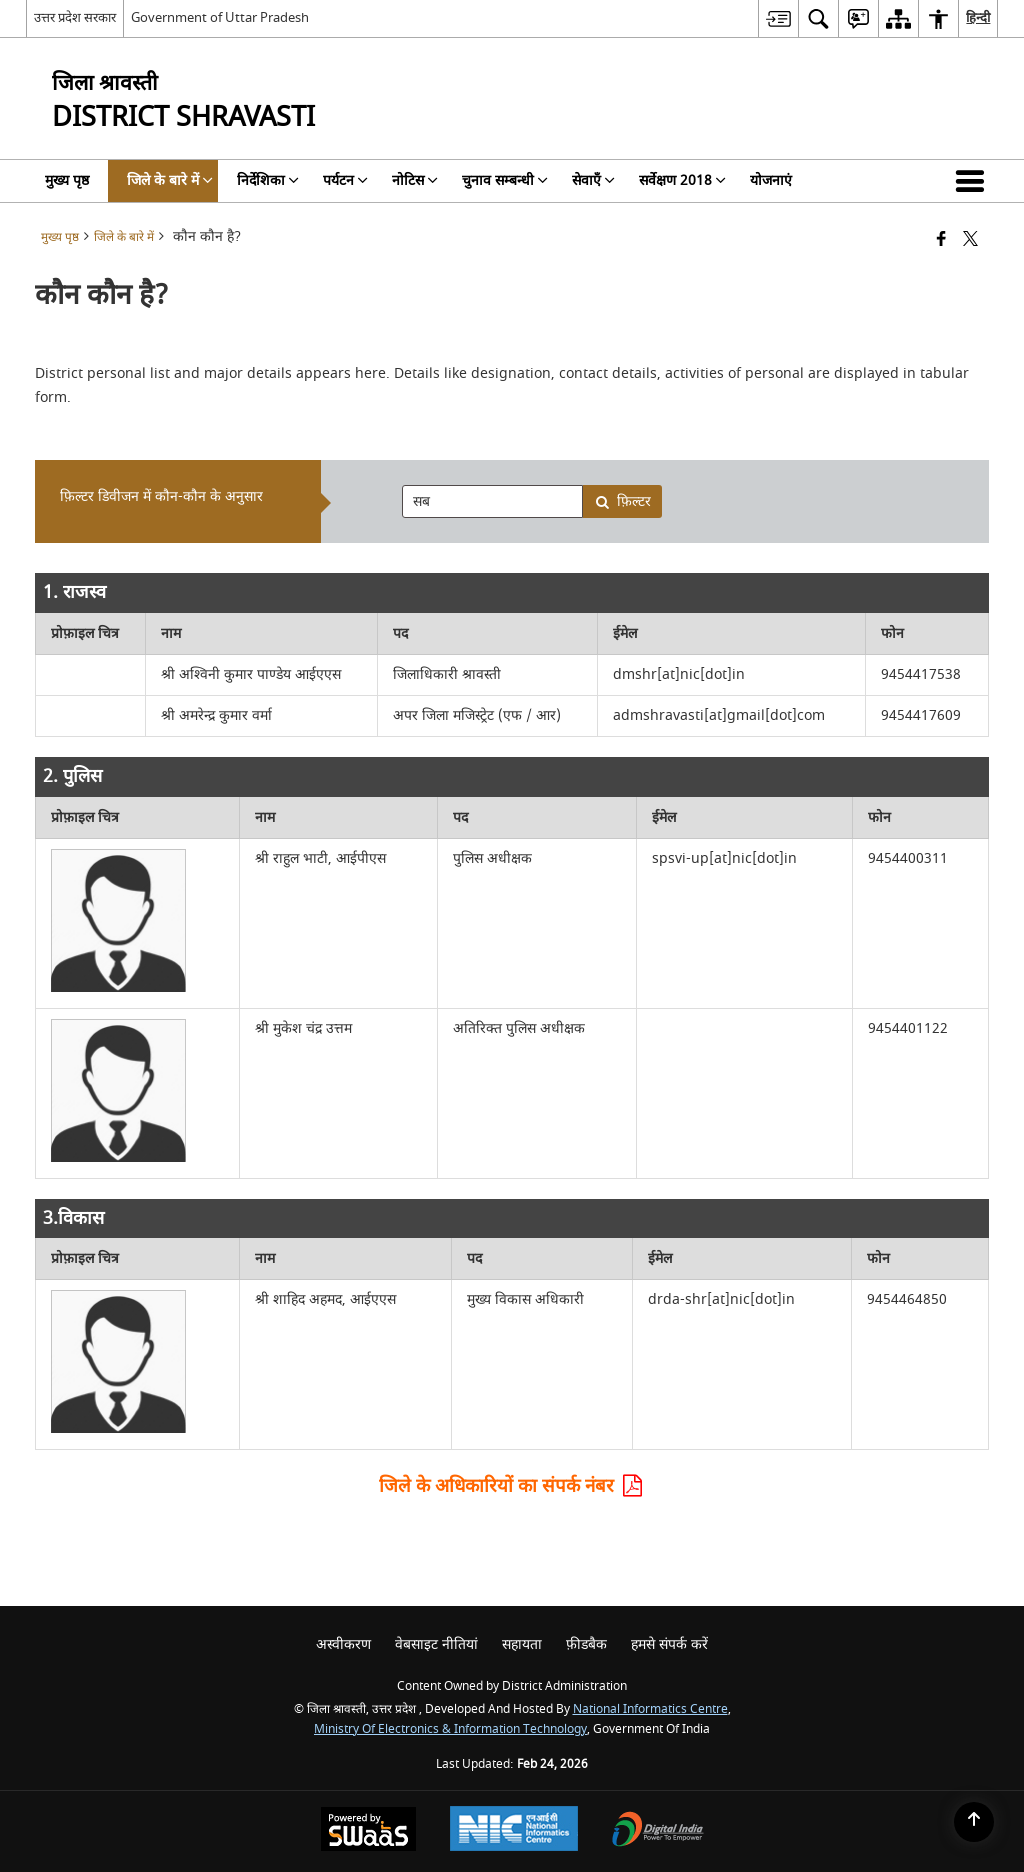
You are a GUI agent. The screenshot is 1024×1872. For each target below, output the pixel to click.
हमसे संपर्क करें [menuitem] (669, 1644)
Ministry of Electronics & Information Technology (450, 1729)
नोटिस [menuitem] (415, 180)
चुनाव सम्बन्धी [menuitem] (505, 180)
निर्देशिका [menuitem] (268, 180)
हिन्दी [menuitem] (978, 17)
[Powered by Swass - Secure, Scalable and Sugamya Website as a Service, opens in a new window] (368, 1831)
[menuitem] (778, 18)
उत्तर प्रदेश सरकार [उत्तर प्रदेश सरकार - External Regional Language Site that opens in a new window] (75, 17)
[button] (974, 181)
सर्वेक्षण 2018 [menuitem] (682, 180)
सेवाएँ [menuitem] (593, 180)
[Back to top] (974, 1822)
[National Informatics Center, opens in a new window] (514, 1831)
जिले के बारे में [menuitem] (170, 180)
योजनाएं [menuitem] (771, 180)
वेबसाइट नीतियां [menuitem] (436, 1644)
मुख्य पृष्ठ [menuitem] (67, 180)
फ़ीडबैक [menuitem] (586, 1644)
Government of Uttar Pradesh (220, 17)
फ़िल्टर (623, 501)
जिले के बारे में (124, 237)
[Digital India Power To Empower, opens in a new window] (658, 1831)
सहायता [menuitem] (522, 1644)
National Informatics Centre (650, 1709)
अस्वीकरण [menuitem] (343, 1644)
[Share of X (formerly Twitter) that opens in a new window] (970, 240)
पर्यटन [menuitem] (345, 180)
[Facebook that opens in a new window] (941, 240)
